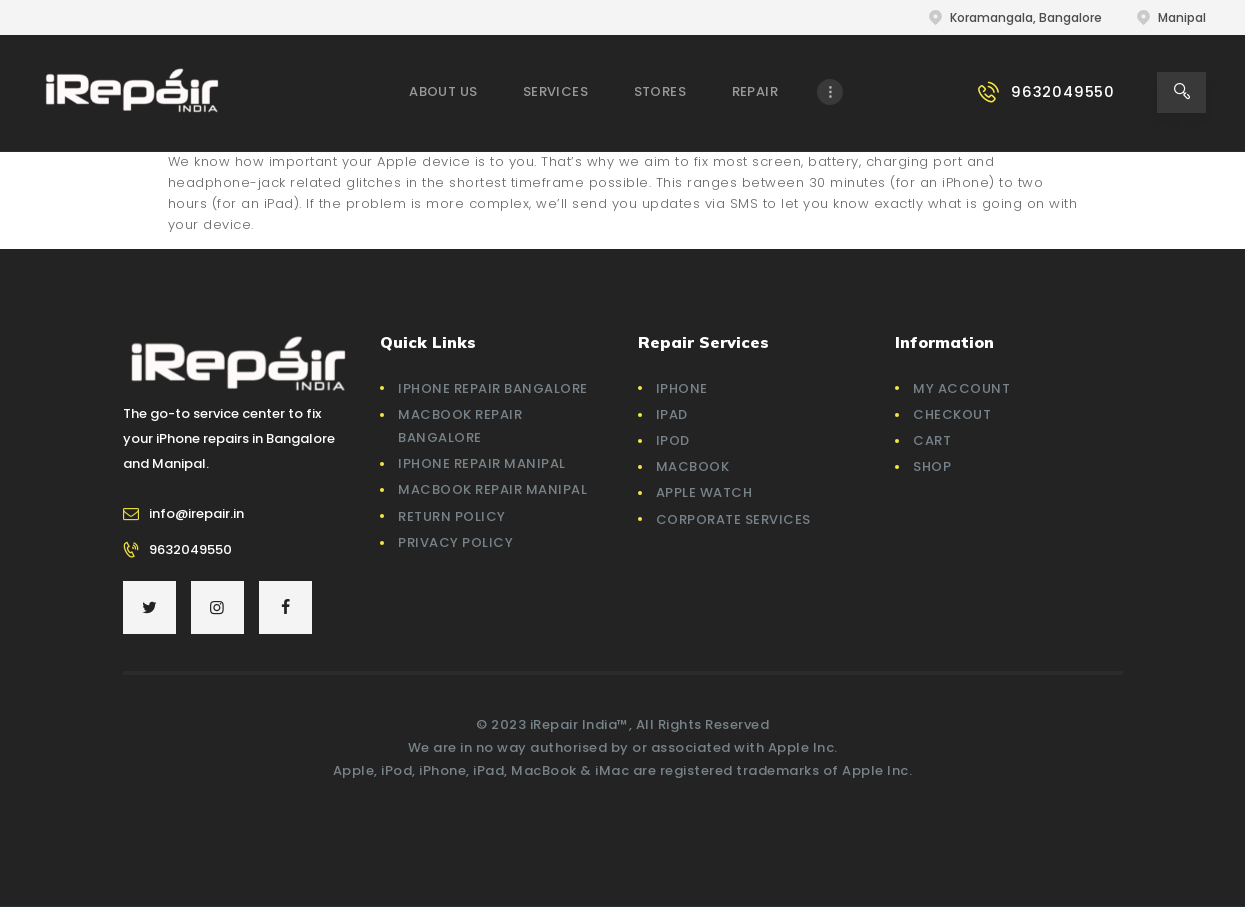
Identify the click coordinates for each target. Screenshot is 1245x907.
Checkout (952, 414)
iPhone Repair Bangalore (493, 388)
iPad (672, 414)
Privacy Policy (455, 542)
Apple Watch (704, 492)
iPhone (682, 388)
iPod (673, 440)
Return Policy (452, 516)
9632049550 (190, 549)
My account (961, 388)
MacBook (693, 466)
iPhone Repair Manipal (482, 463)
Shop (932, 466)
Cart (932, 440)
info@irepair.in (196, 513)
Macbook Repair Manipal (492, 489)
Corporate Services (733, 519)
